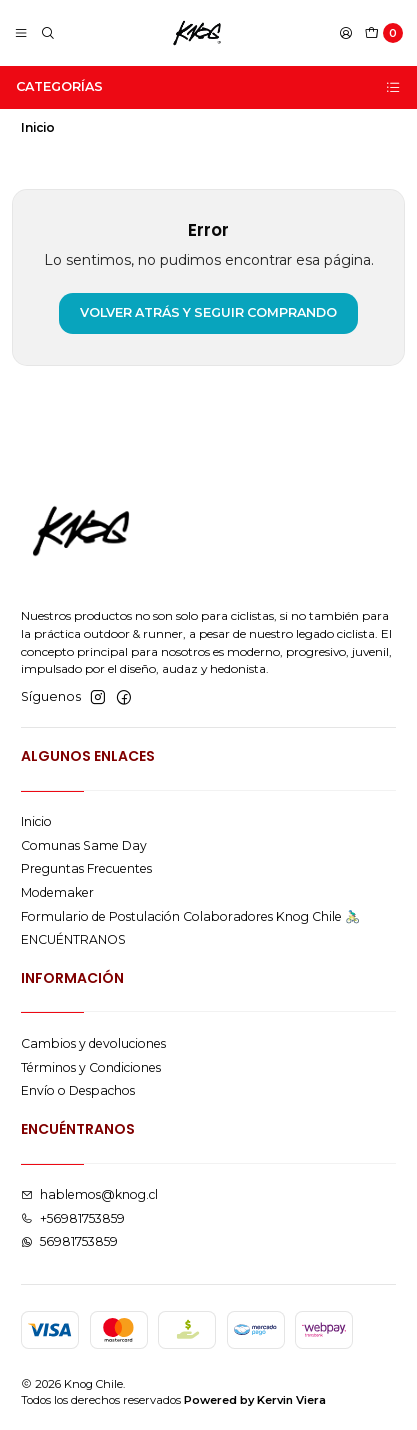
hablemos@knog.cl (89, 1194)
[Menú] (21, 33)
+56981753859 (73, 1218)
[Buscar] (47, 33)
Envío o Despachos (78, 1090)
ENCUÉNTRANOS (73, 939)
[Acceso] (345, 33)
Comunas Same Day (84, 845)
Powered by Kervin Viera (255, 1400)
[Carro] (384, 33)
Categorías (209, 87)
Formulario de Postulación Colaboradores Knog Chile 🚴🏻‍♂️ (190, 916)
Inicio (36, 821)
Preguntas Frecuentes (86, 868)
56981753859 (69, 1241)
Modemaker (57, 892)
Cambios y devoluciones (93, 1043)
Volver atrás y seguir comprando (208, 312)
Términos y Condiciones (91, 1067)
